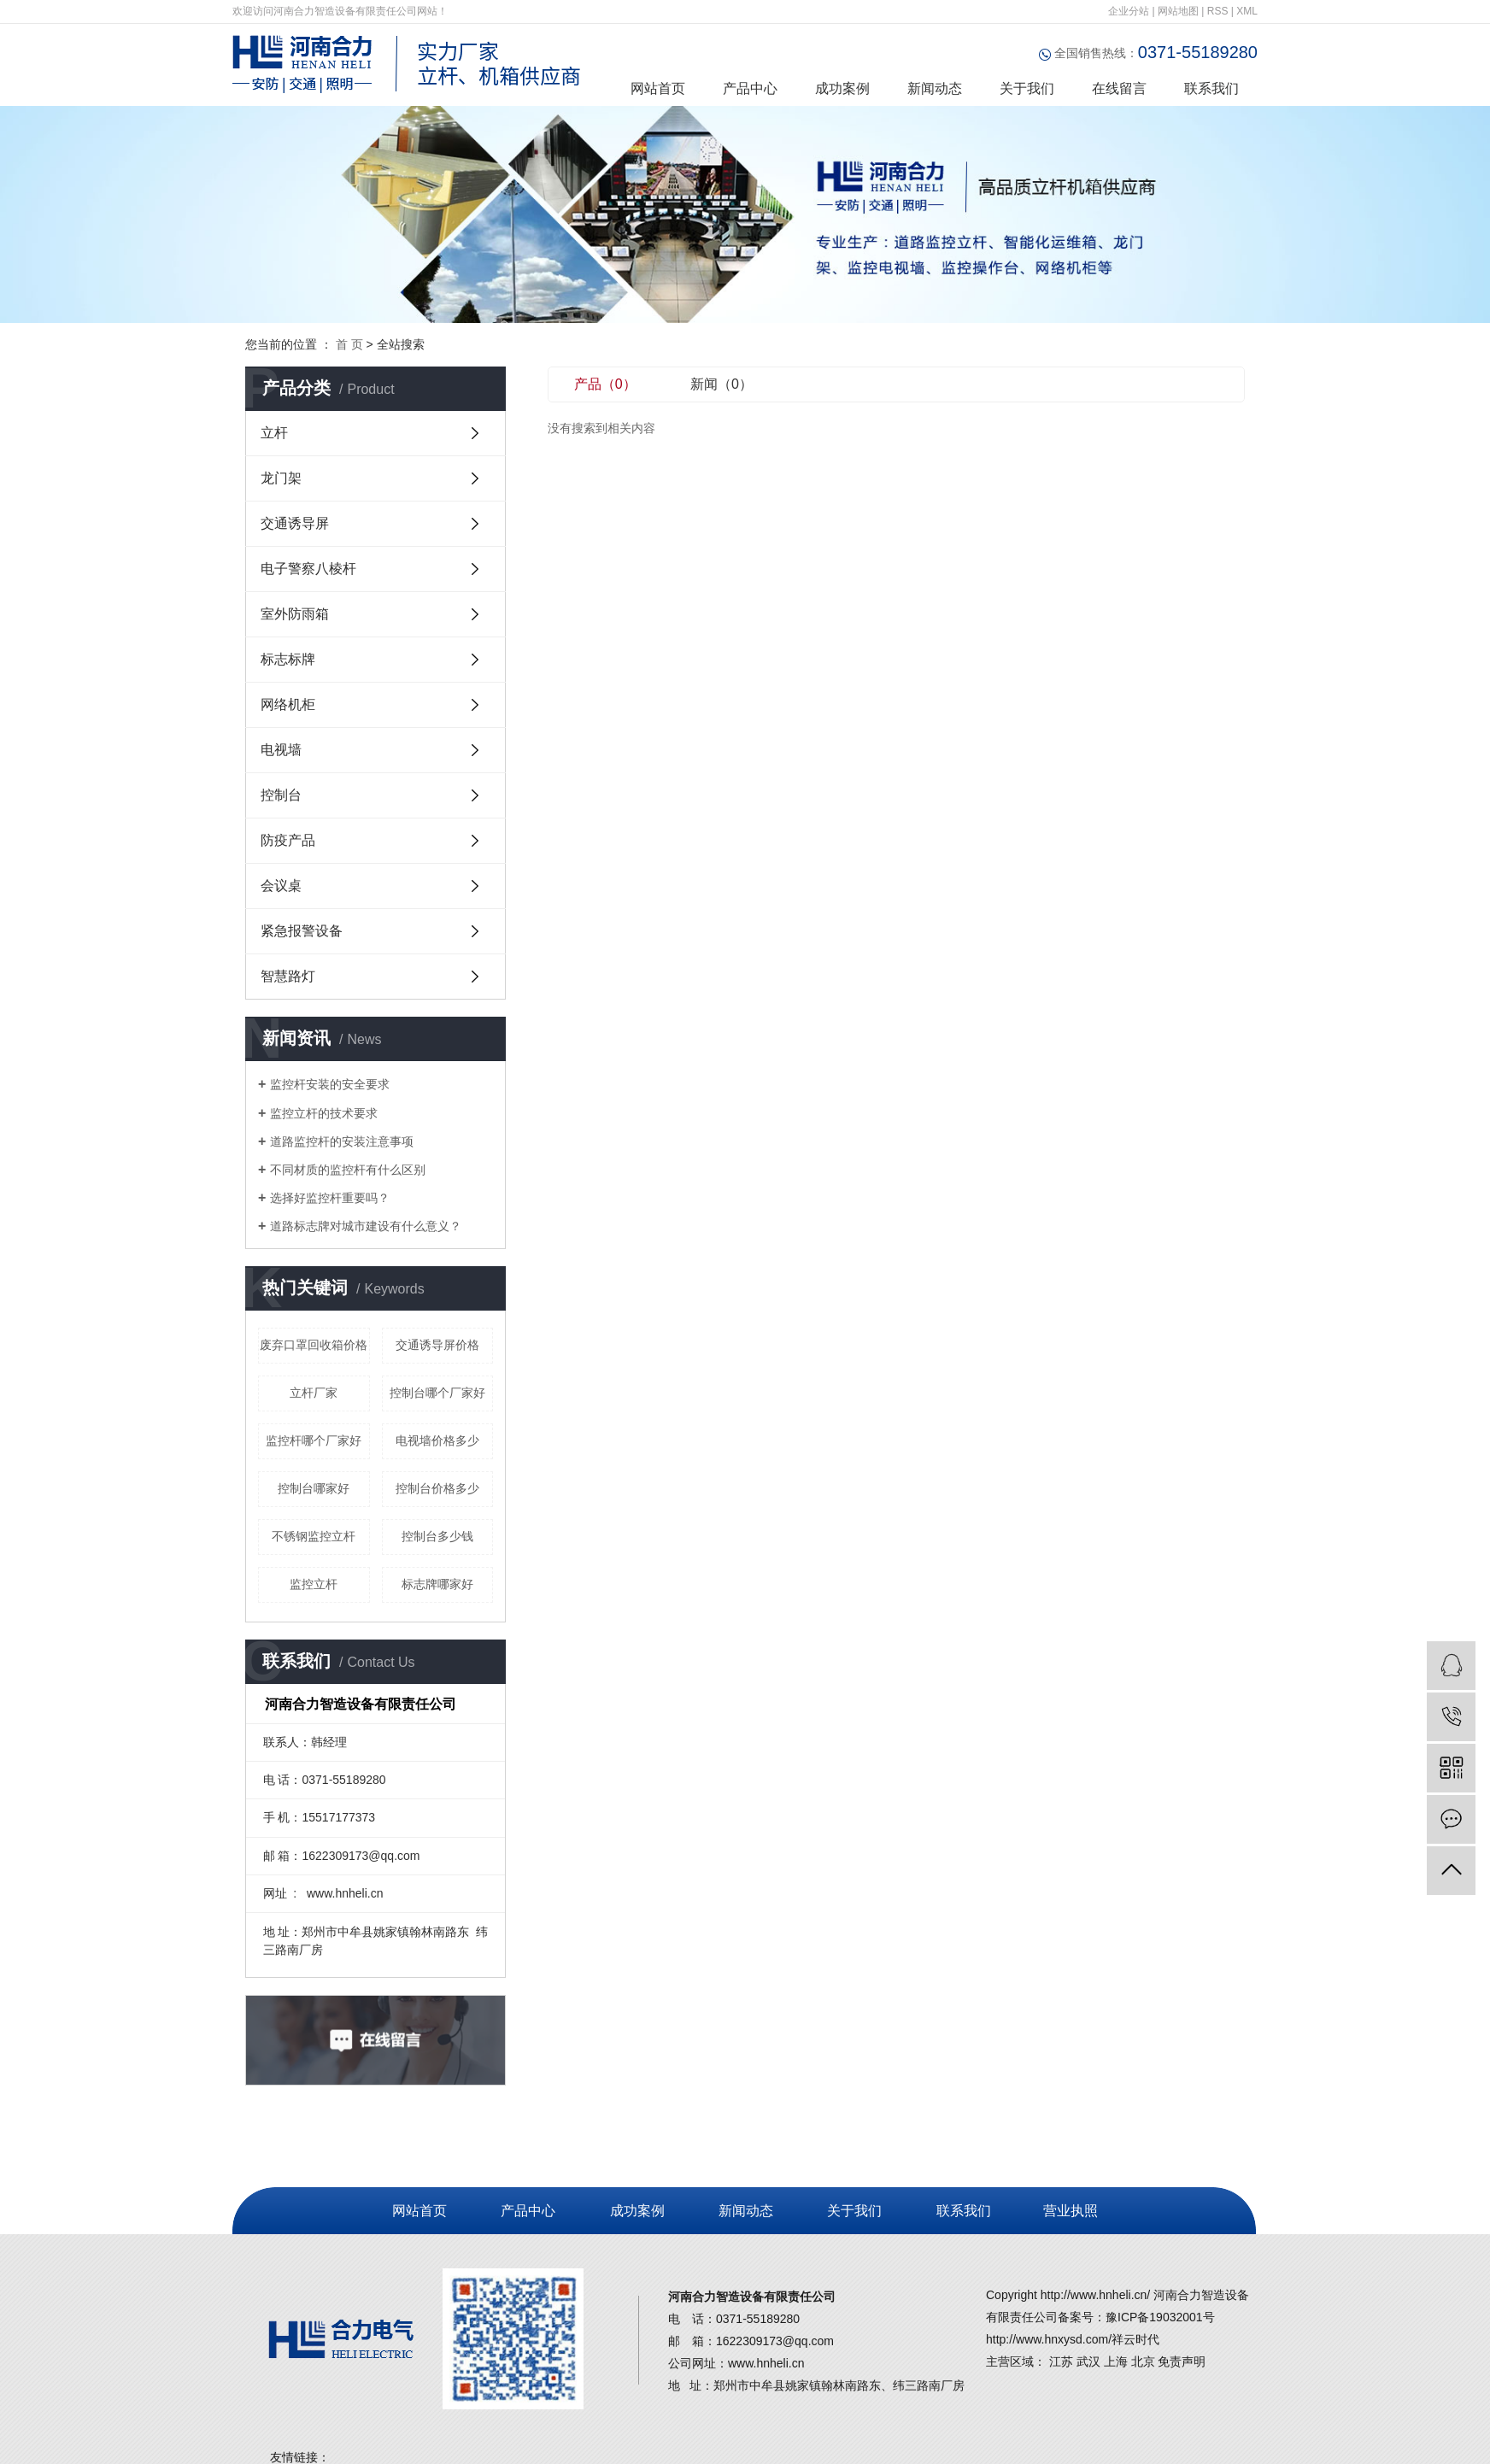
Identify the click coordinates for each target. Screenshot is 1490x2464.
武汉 (1088, 2361)
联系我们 (1211, 88)
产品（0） (605, 384)
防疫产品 (288, 840)
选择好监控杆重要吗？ (330, 1198)
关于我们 (1027, 88)
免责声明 (1181, 2361)
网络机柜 (288, 704)
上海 (1116, 2361)
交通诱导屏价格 (437, 1345)
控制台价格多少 (437, 1488)
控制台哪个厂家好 (437, 1392)
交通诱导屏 (295, 523)
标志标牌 (288, 659)
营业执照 (1068, 2210)
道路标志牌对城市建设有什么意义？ (365, 1226)
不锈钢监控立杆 (313, 1536)
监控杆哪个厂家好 (313, 1440)
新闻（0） (721, 384)
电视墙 (281, 749)
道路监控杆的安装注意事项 (342, 1141)
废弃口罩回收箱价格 (313, 1345)
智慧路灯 (288, 976)
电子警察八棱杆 (308, 568)
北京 (1143, 2361)
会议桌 (281, 885)
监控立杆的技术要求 (324, 1113)
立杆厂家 (313, 1392)
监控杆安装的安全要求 (330, 1084)
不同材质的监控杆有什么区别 (347, 1169)
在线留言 (1119, 88)
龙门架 (281, 478)
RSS (1218, 11)
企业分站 (1128, 11)
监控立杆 (313, 1584)
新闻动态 (934, 88)
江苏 (1061, 2361)
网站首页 (658, 88)
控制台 (281, 795)
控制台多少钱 (437, 1536)
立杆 (274, 432)
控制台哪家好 (313, 1488)
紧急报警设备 (302, 931)
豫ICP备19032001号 (1160, 2317)
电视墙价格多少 (437, 1440)
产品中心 (750, 88)
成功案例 (842, 88)
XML (1247, 11)
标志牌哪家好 (437, 1584)
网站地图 (1178, 11)
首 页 (349, 344)
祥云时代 (1135, 2339)
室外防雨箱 (295, 614)
